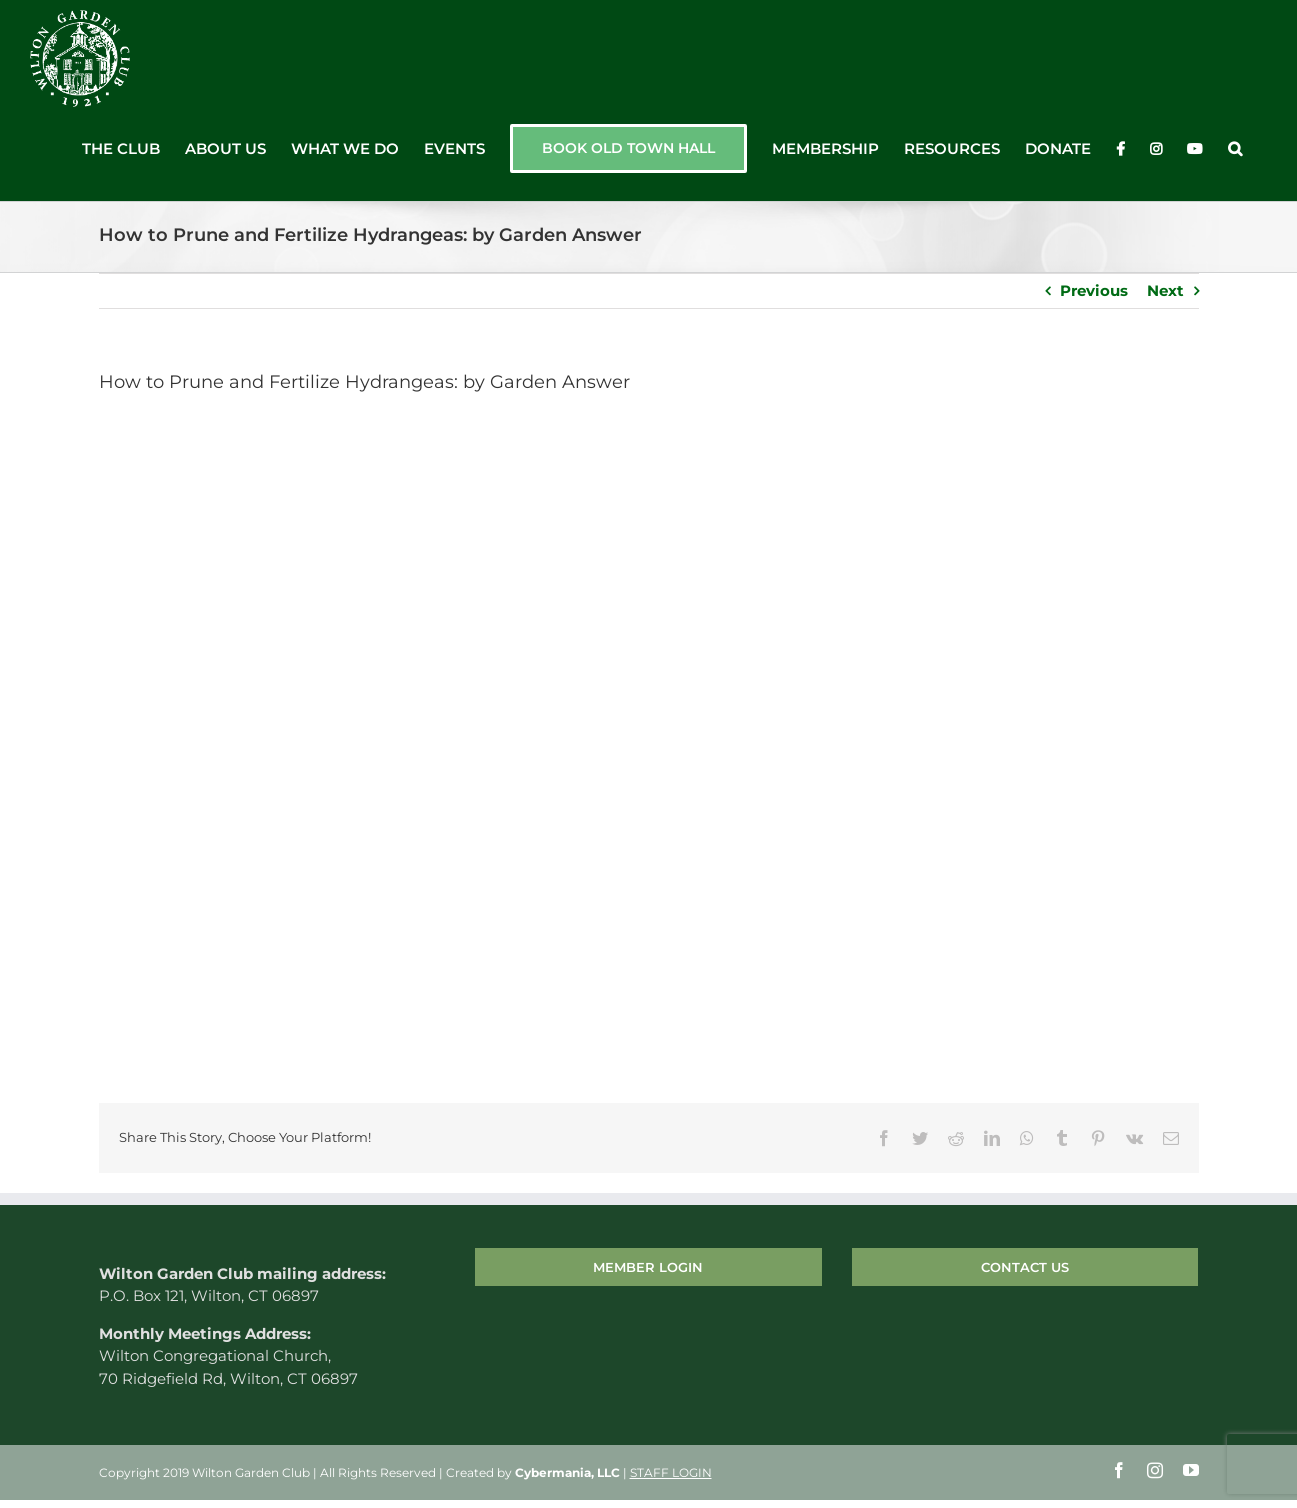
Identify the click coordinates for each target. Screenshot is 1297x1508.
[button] (1235, 149)
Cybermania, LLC (567, 1472)
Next (1165, 290)
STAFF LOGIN (671, 1472)
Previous (1094, 290)
